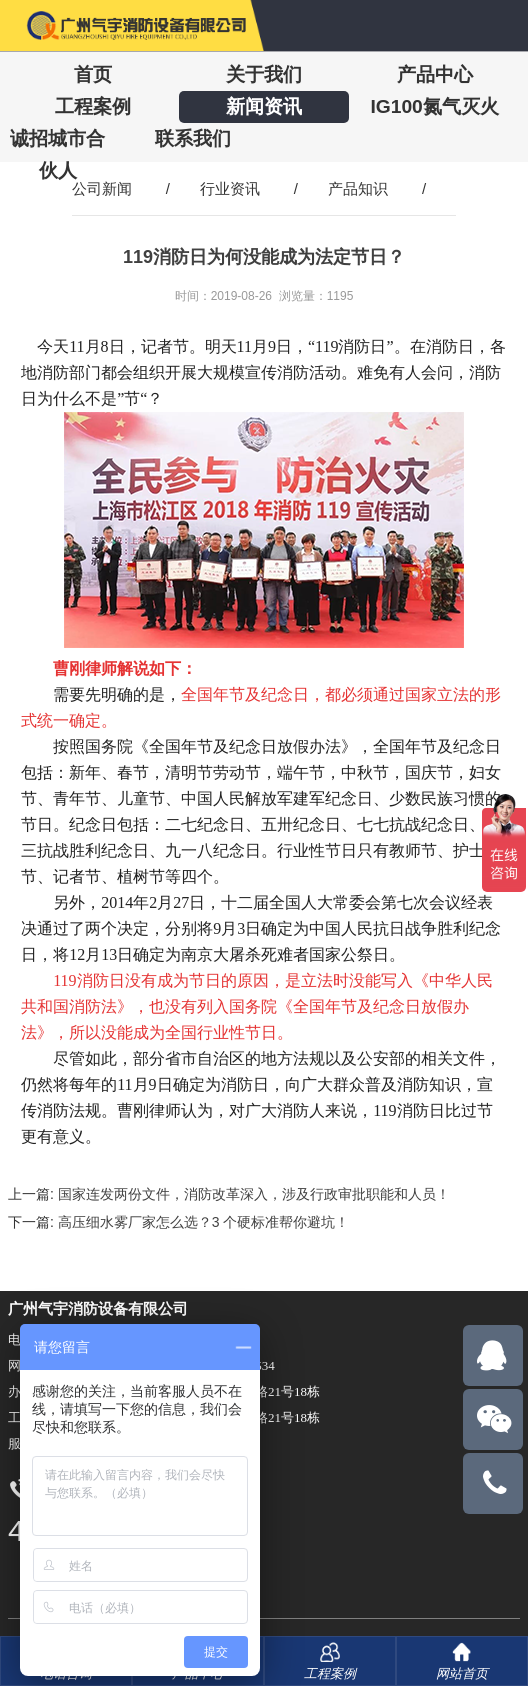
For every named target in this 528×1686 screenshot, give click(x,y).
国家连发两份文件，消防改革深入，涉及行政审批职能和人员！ (254, 1194)
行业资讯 (230, 188)
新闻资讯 (264, 106)
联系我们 (193, 138)
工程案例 (93, 106)
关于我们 (264, 74)
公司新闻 (102, 188)
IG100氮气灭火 (434, 106)
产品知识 (358, 188)
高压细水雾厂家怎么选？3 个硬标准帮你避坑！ (204, 1222)
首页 (93, 74)
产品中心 (435, 74)
